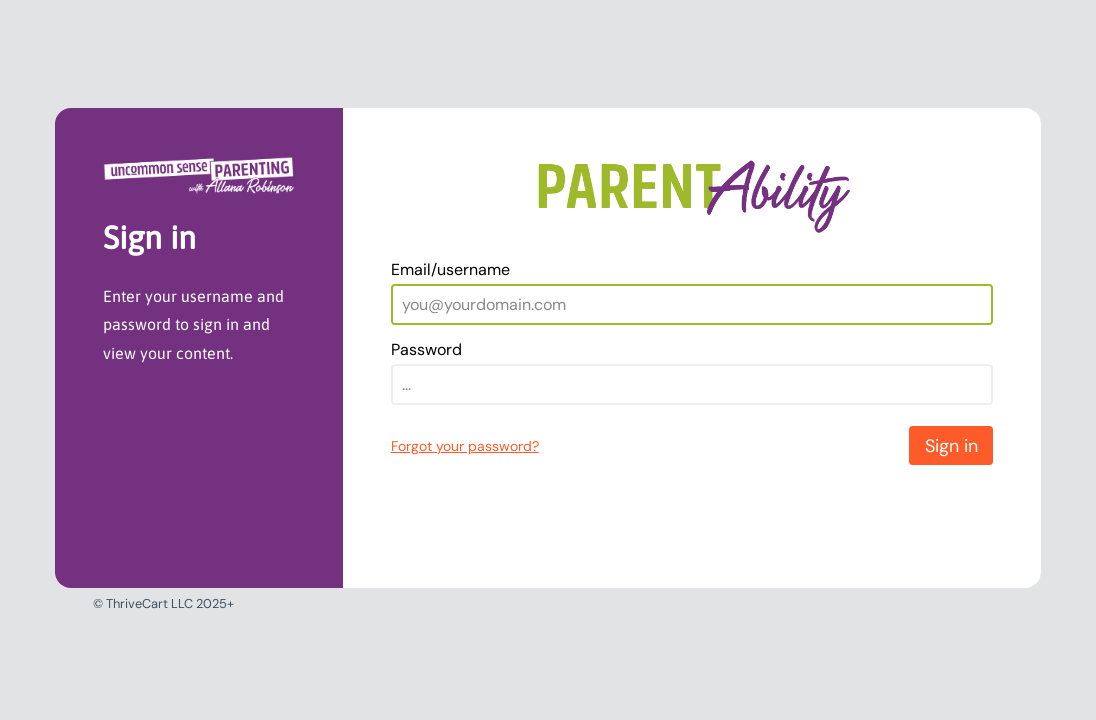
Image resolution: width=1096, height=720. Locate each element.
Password (426, 349)
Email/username (450, 269)
